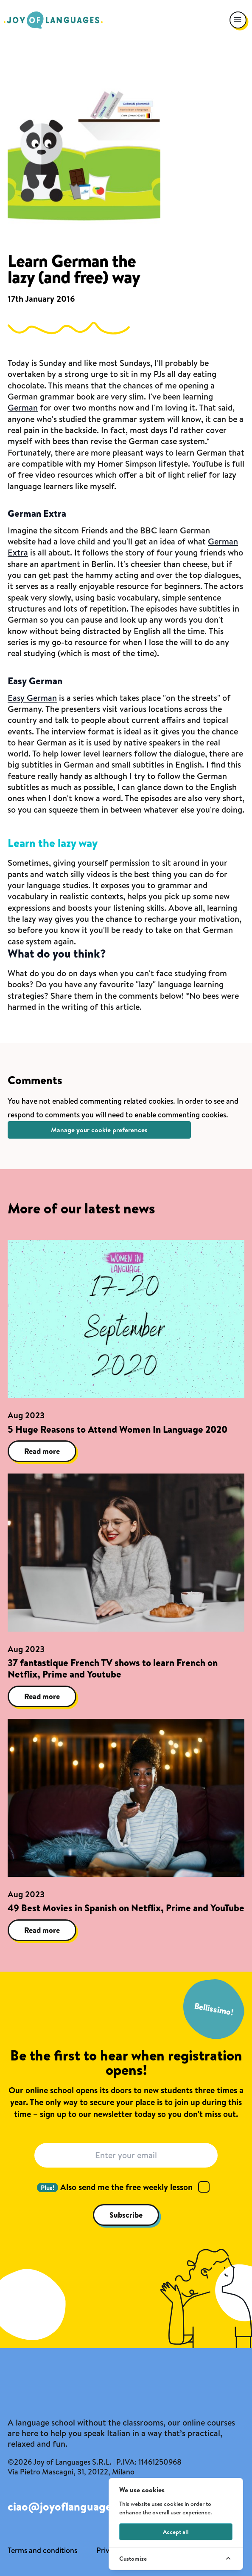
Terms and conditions (42, 2550)
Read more (42, 1451)
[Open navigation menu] (238, 19)
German (23, 407)
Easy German (32, 697)
